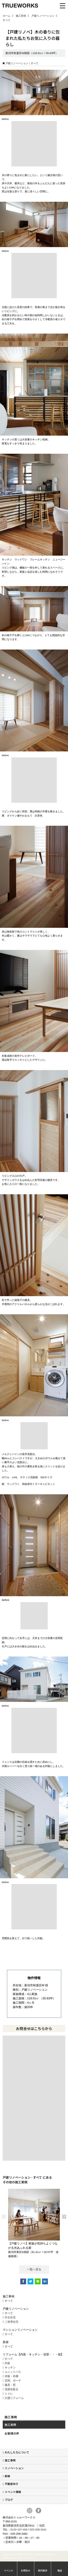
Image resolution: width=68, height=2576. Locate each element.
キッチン (10, 2367)
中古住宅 (10, 2317)
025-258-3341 (38, 2529)
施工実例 (10, 2424)
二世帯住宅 (11, 2321)
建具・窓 (10, 2384)
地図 (42, 2525)
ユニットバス (13, 2371)
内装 (7, 2363)
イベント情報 (13, 2492)
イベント (8, 2570)
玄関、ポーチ (13, 2380)
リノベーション (14, 2468)
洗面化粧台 (11, 2389)
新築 (7, 2476)
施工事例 (10, 2460)
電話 (59, 2570)
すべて (9, 2300)
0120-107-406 (19, 2529)
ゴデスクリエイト (26, 2558)
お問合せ (25, 2570)
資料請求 (42, 2570)
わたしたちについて (17, 2452)
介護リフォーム (14, 2397)
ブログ (9, 2499)
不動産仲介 (11, 2484)
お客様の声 (12, 2433)
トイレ (9, 2393)
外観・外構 (11, 2376)
